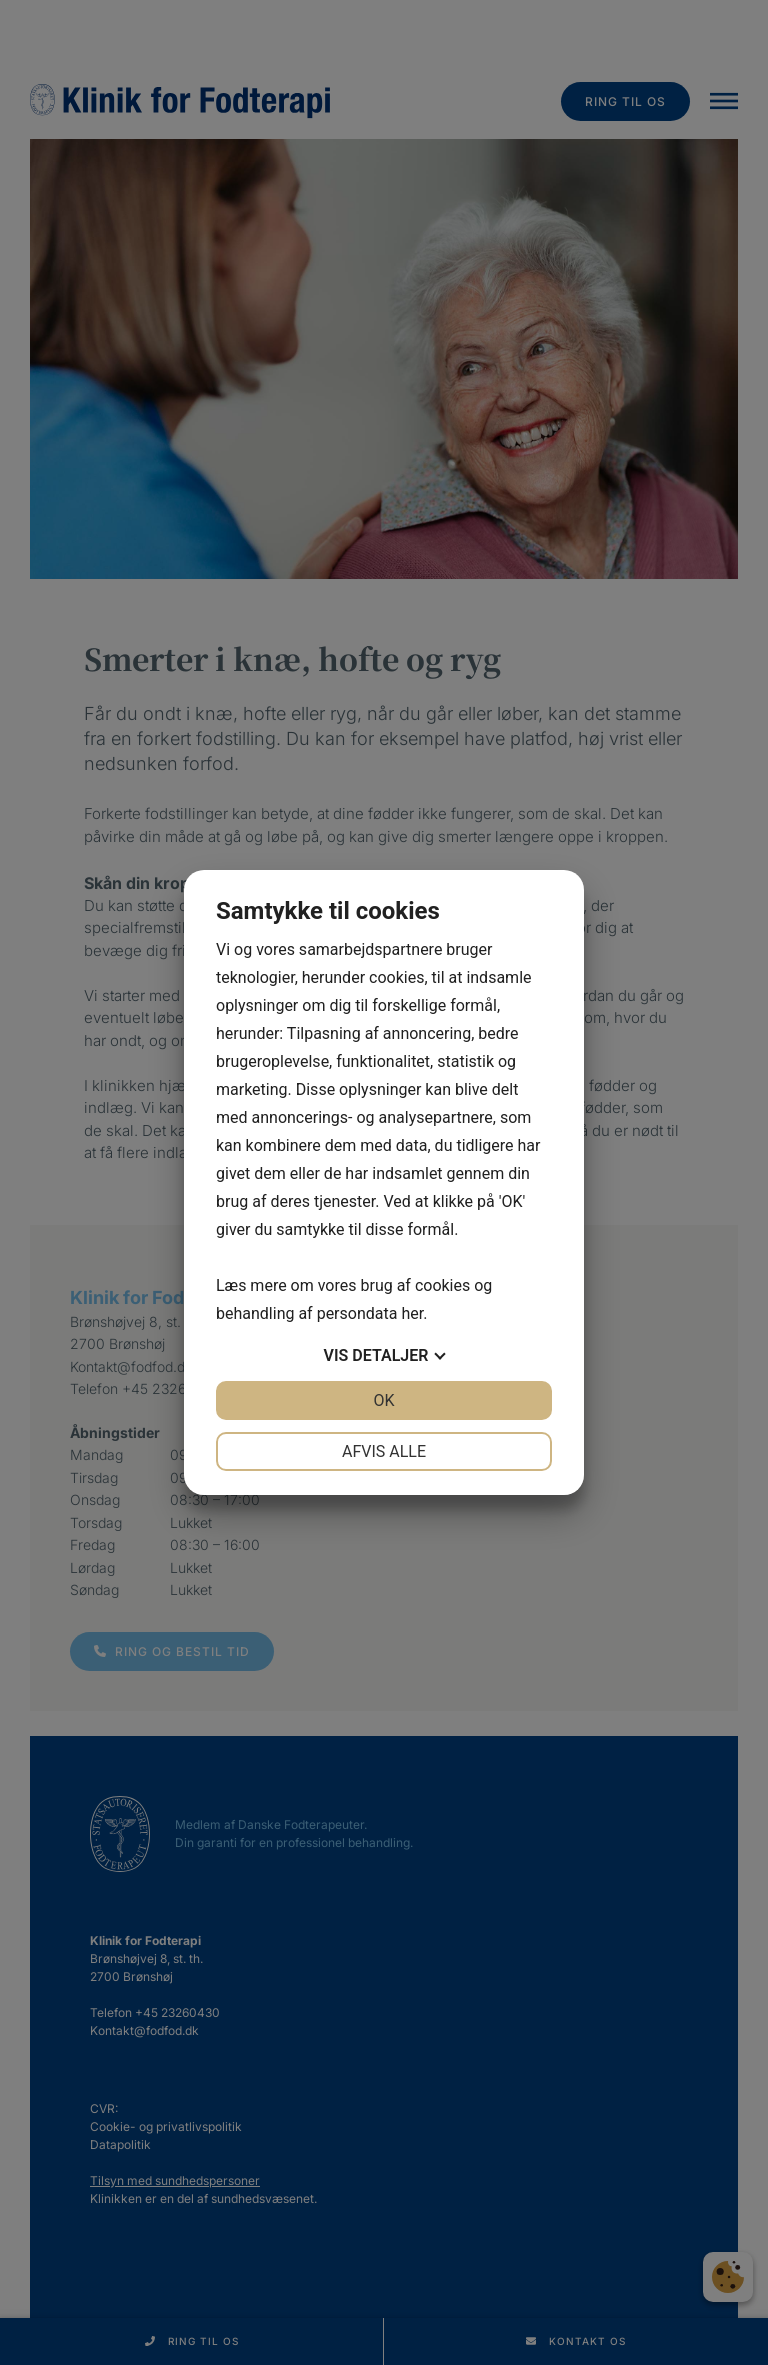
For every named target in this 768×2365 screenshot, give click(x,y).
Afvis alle (384, 1451)
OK (383, 1400)
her (412, 1313)
